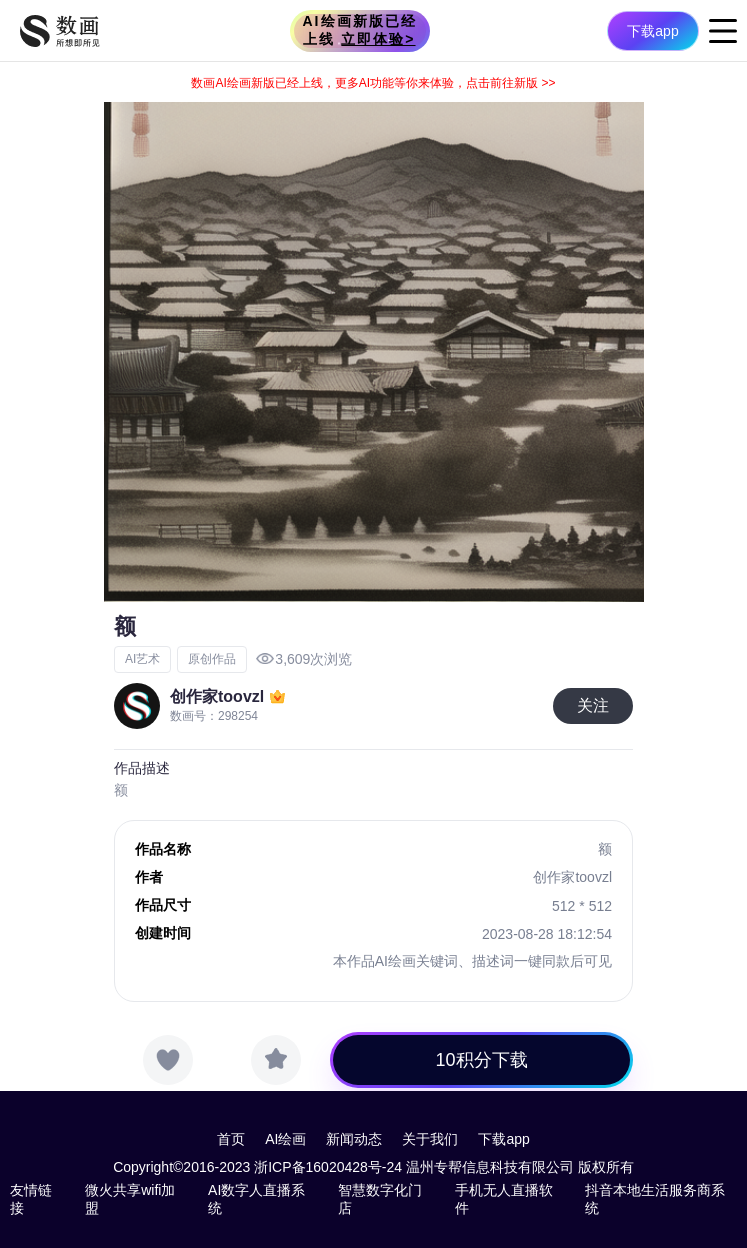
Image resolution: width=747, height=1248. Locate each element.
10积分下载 (482, 1060)
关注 (593, 705)
